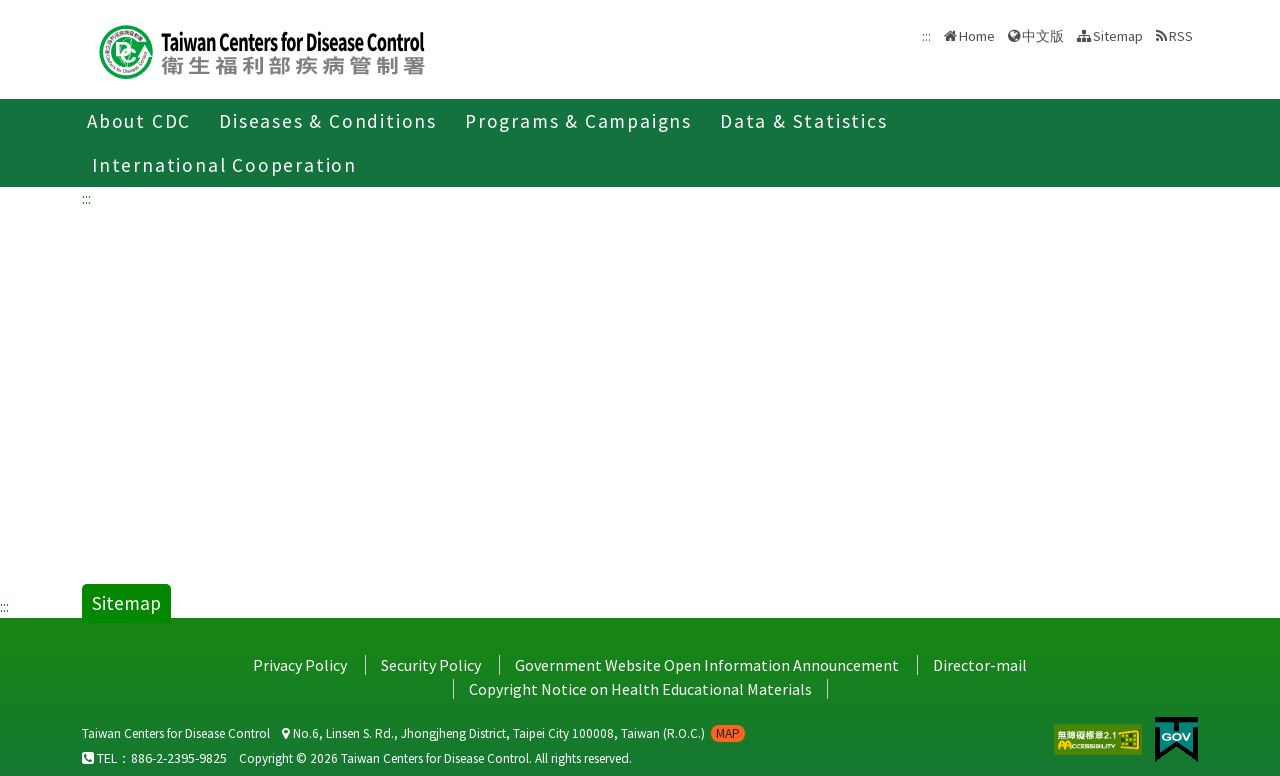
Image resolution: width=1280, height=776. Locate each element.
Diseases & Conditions (328, 121)
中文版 (1043, 36)
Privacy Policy (300, 665)
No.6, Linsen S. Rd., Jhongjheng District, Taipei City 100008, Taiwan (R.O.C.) (513, 733)
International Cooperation (224, 165)
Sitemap (1118, 36)
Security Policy (431, 665)
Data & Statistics (804, 121)
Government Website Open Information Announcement (707, 665)
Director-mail (980, 665)
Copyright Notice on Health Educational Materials (640, 689)
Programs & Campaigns (578, 121)
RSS (1181, 36)
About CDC (139, 121)
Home (977, 36)
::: (86, 198)
